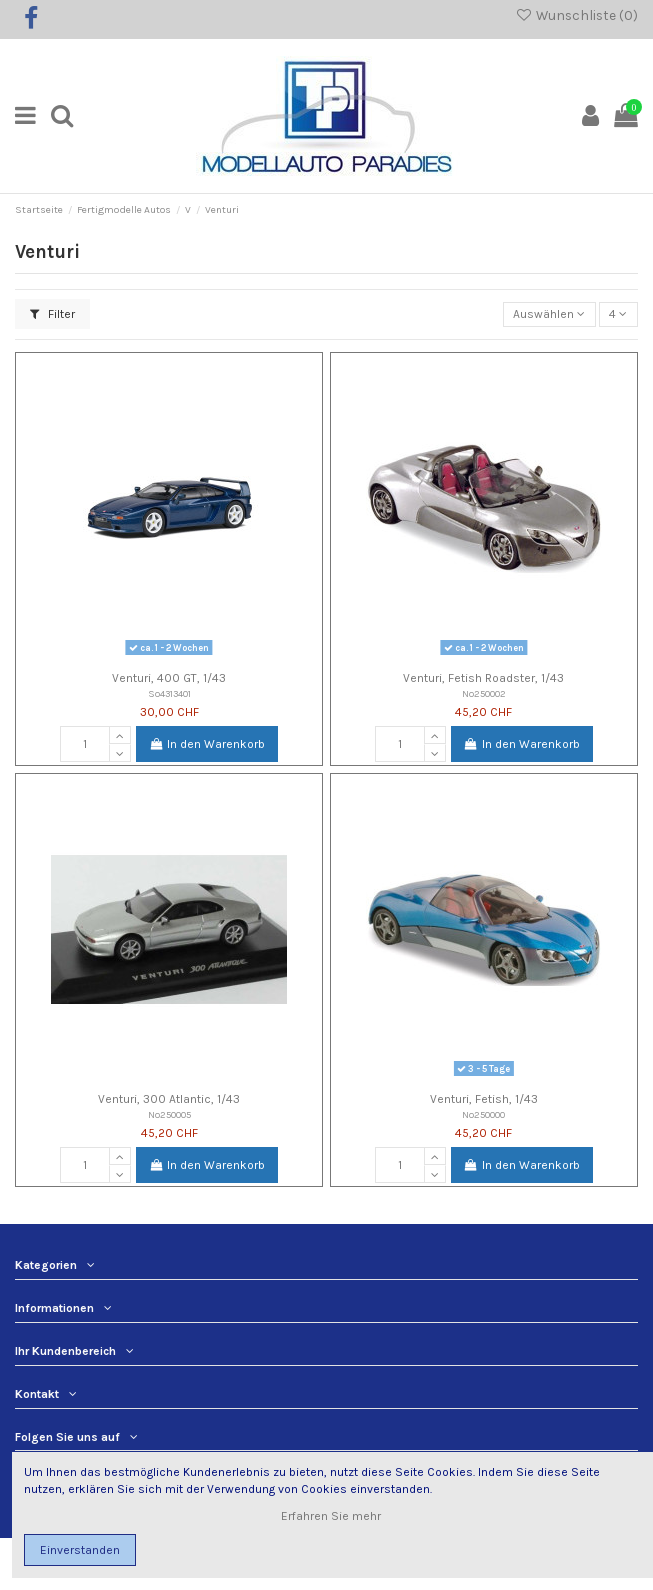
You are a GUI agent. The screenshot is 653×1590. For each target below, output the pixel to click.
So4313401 (169, 693)
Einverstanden (80, 1550)
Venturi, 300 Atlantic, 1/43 (169, 1099)
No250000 (483, 1114)
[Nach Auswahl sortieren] (549, 314)
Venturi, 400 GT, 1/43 (169, 678)
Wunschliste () (576, 15)
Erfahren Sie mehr (332, 1516)
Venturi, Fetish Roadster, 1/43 (483, 678)
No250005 (169, 1114)
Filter (52, 314)
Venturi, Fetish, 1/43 (484, 1099)
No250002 (484, 693)
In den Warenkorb (207, 744)
